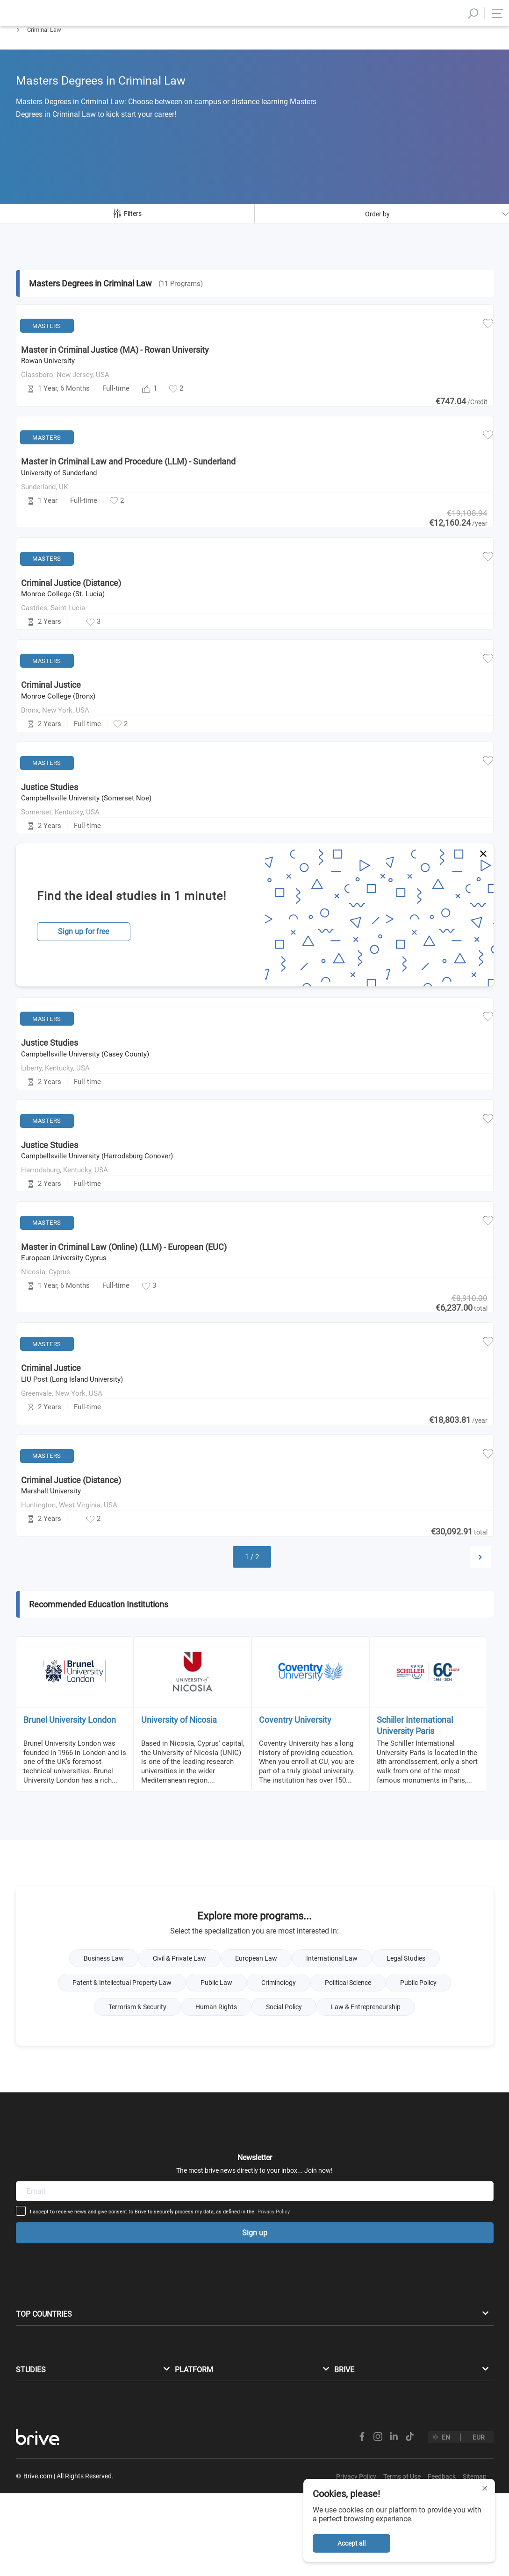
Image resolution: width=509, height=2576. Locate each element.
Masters (27, 53)
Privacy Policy (346, 2184)
